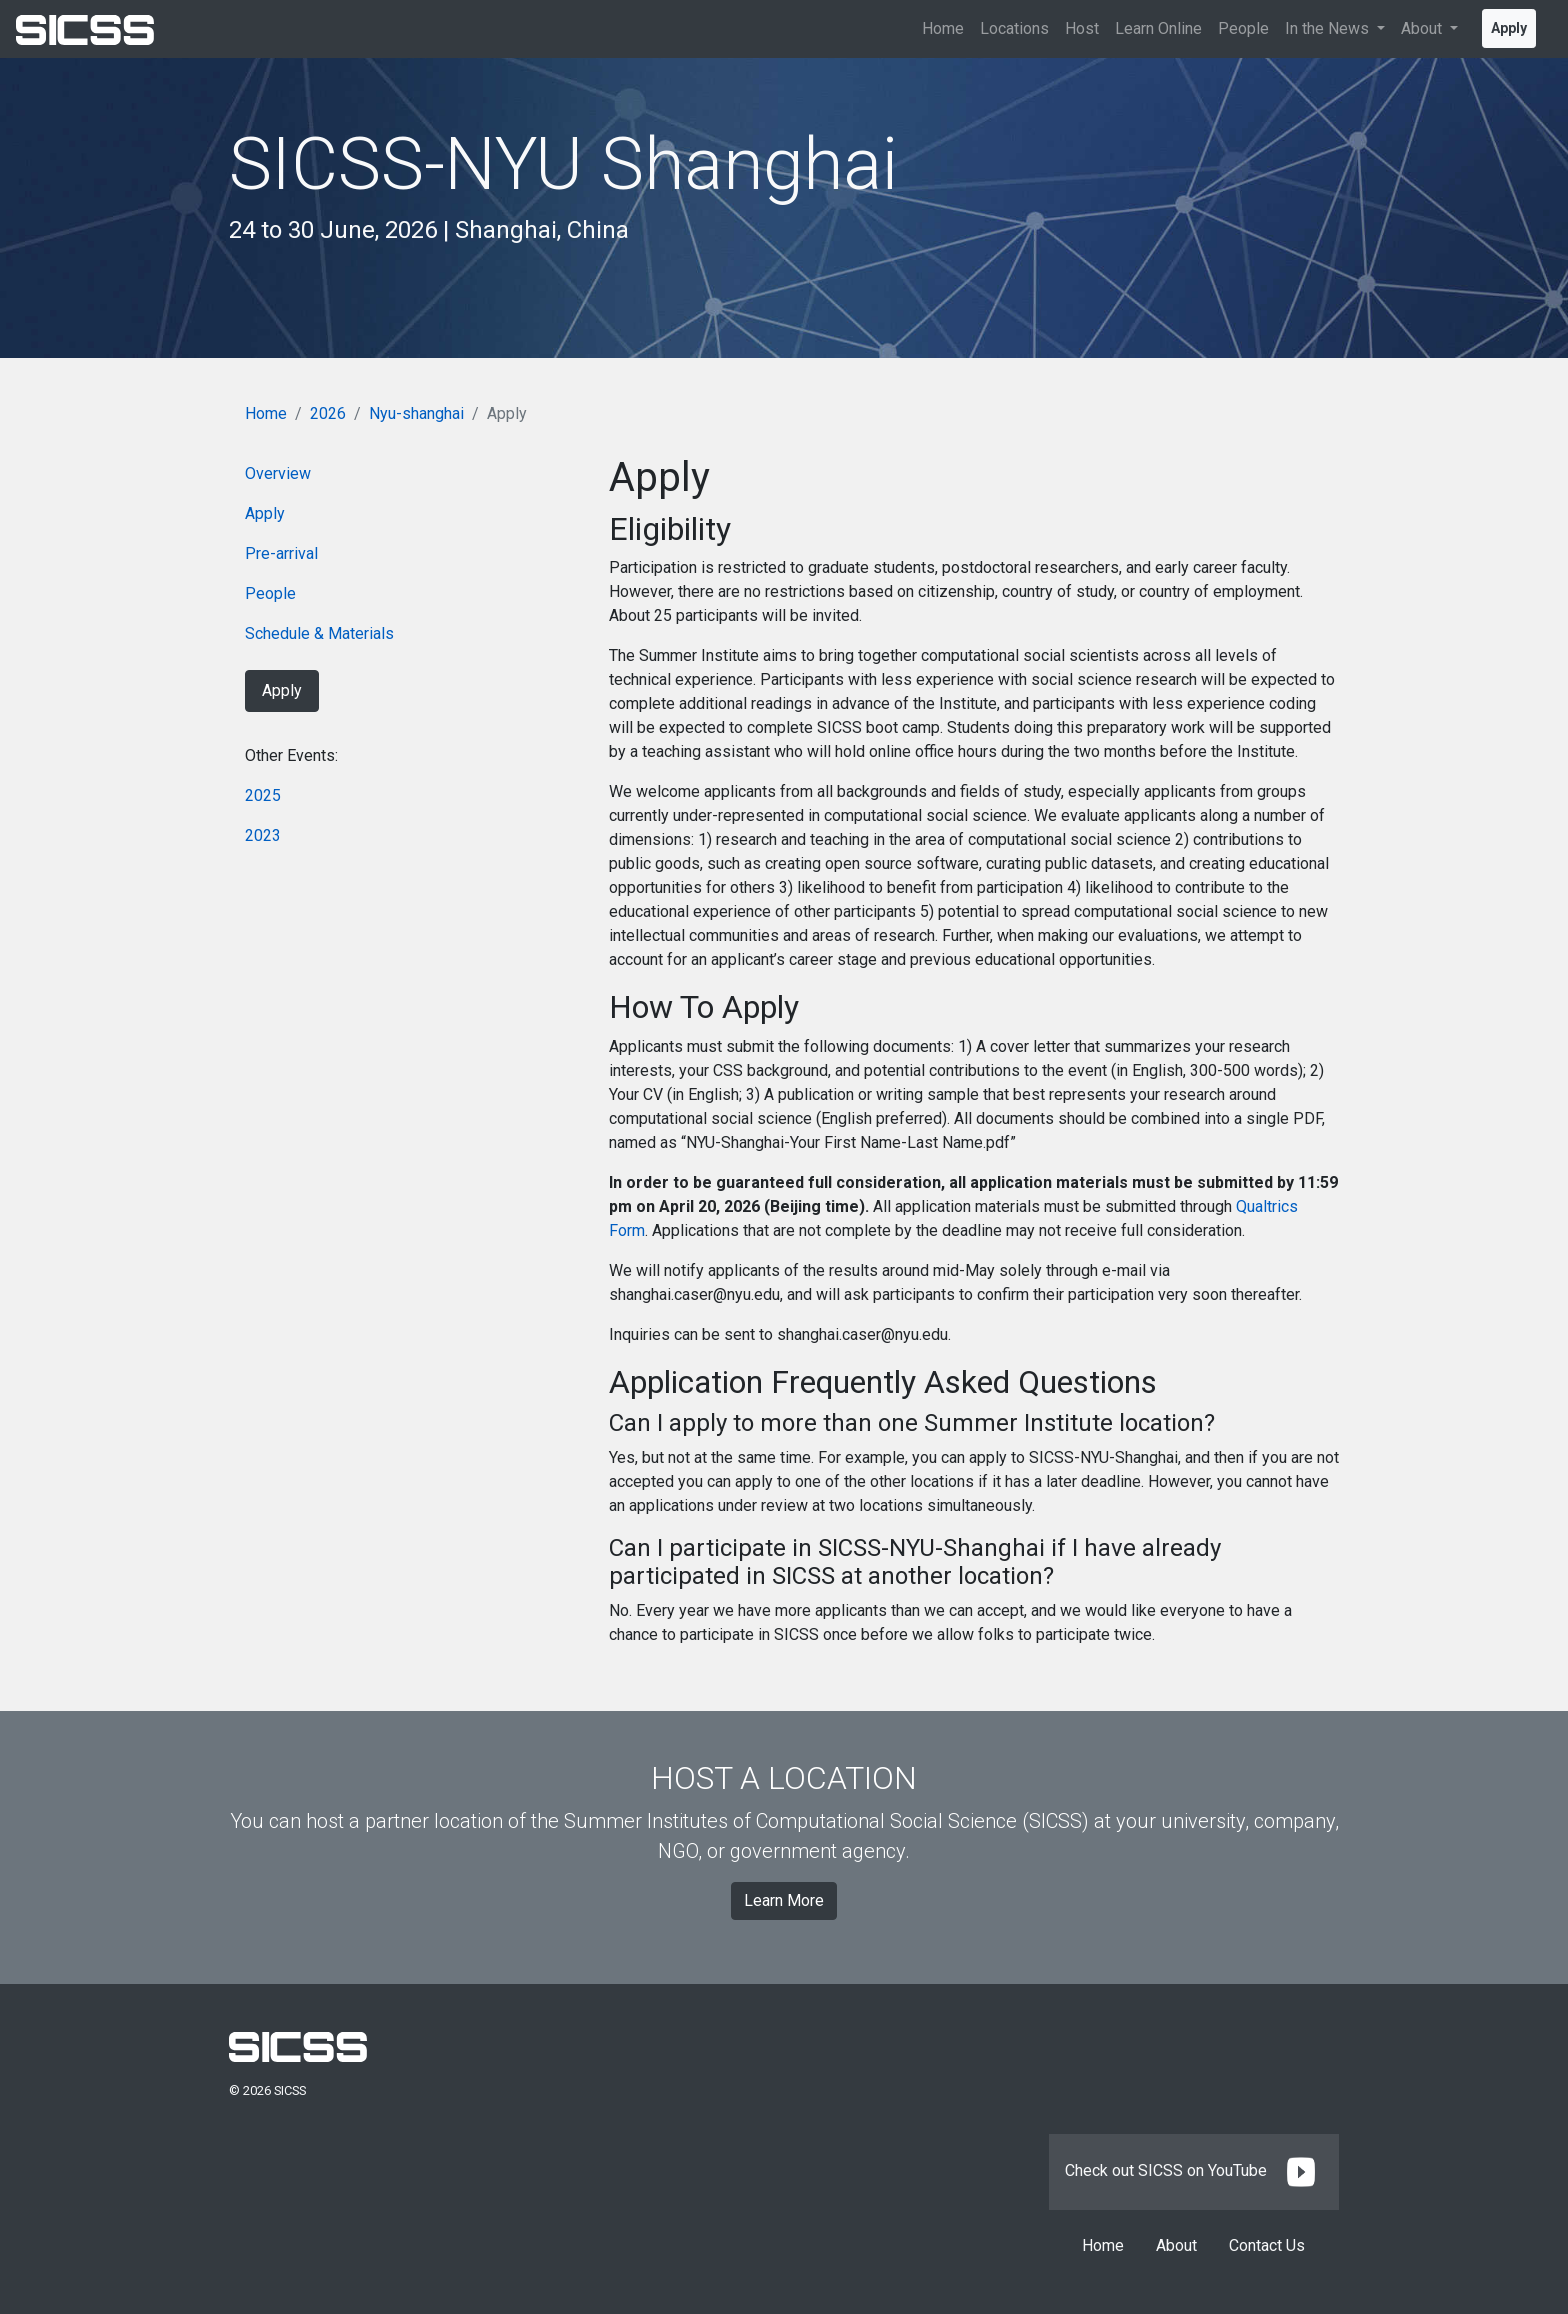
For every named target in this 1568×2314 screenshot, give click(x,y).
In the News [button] (1329, 28)
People (1243, 28)
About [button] (1423, 28)
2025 (263, 795)
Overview (278, 473)
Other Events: (291, 755)
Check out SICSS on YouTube (1194, 2170)
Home (943, 28)
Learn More (784, 1900)
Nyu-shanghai (416, 413)
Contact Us (1267, 2245)
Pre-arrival (281, 553)
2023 (263, 835)
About (1176, 2245)
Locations (1014, 28)
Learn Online (1158, 28)
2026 (328, 413)
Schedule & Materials (319, 633)
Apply (1509, 28)
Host (1082, 28)
